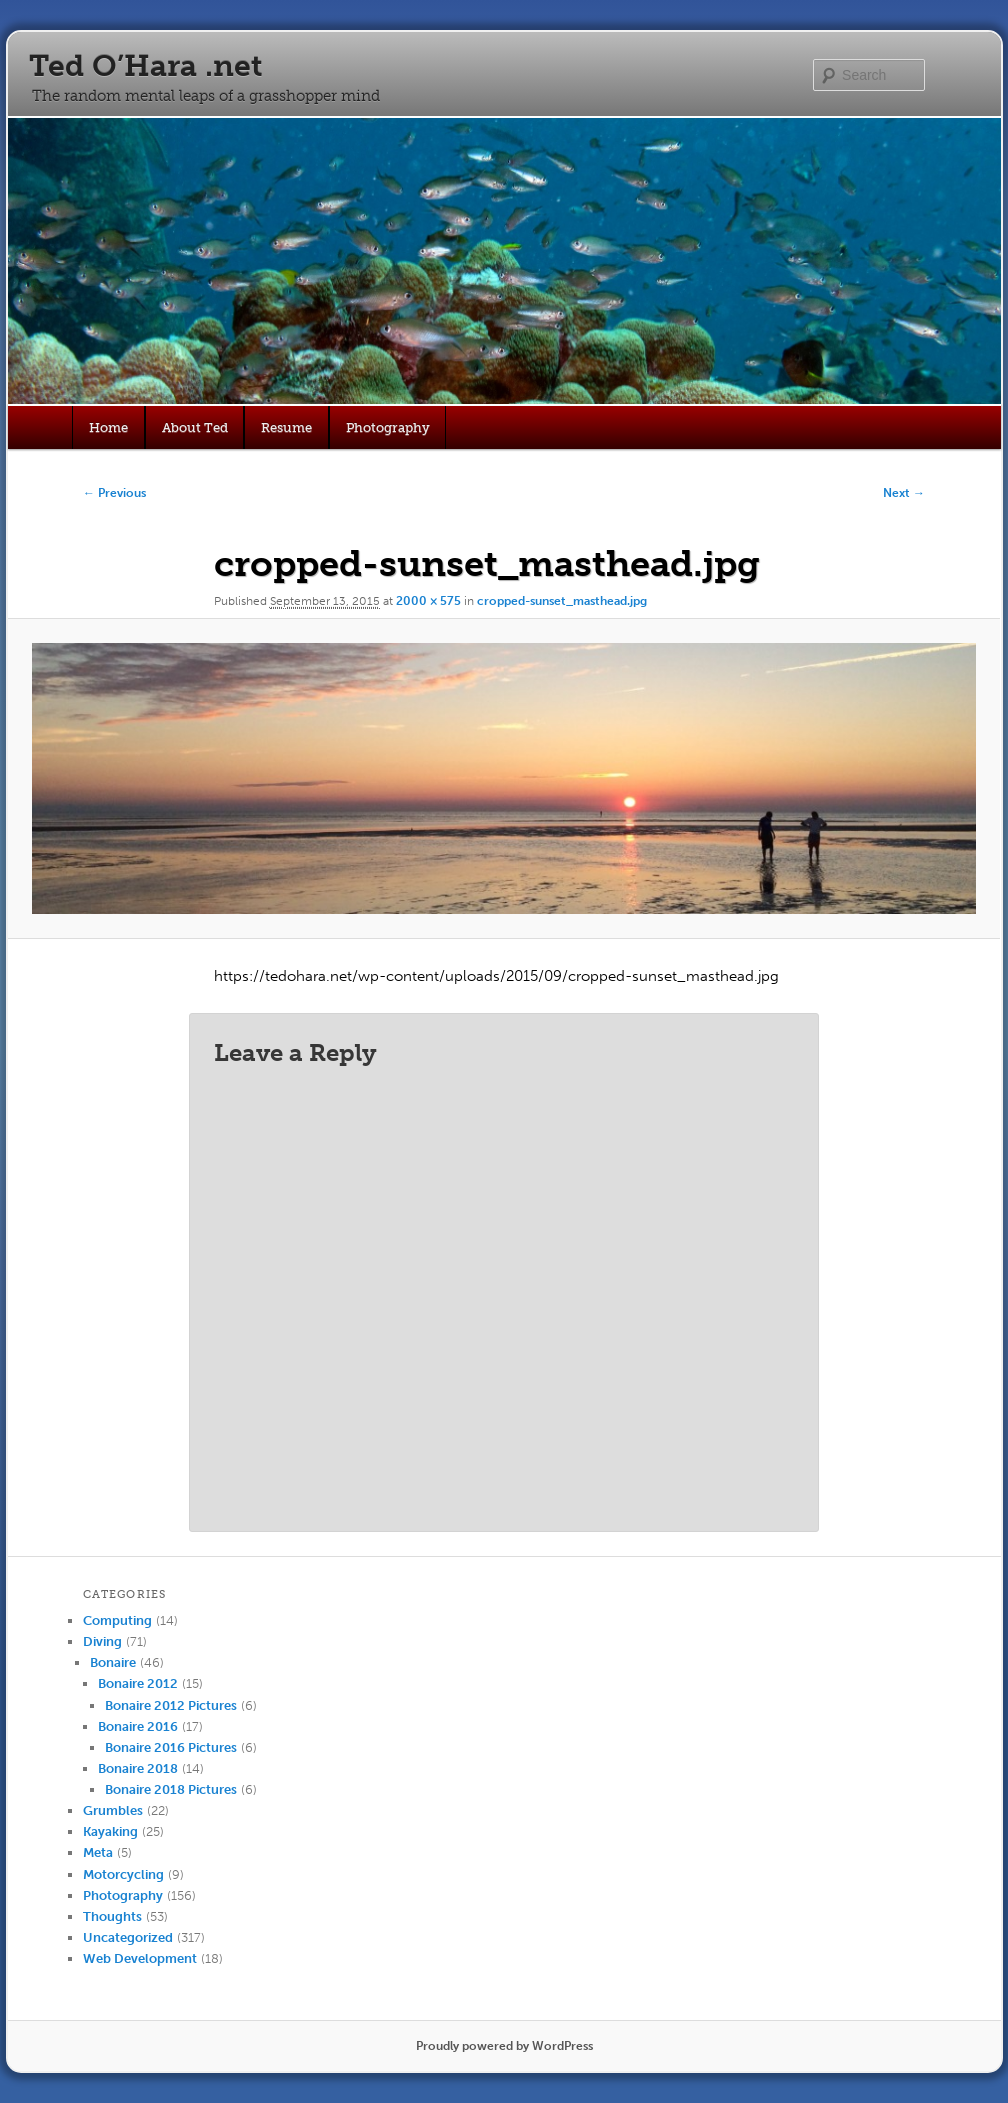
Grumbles (113, 1810)
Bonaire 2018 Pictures (171, 1789)
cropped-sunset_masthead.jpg (562, 601)
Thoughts (112, 1916)
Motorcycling (123, 1874)
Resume (286, 427)
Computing (117, 1620)
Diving (102, 1641)
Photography (388, 427)
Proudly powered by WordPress (504, 2046)
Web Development (140, 1958)
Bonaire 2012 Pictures (171, 1705)
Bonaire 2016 (138, 1726)
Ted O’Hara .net (145, 66)
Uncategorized (128, 1937)
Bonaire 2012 (138, 1683)
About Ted (195, 427)
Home (108, 427)
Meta (98, 1852)
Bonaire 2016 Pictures (171, 1747)
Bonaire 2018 (138, 1768)
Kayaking (110, 1831)
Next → (904, 493)
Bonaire (113, 1662)
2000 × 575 (428, 601)
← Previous (114, 493)
